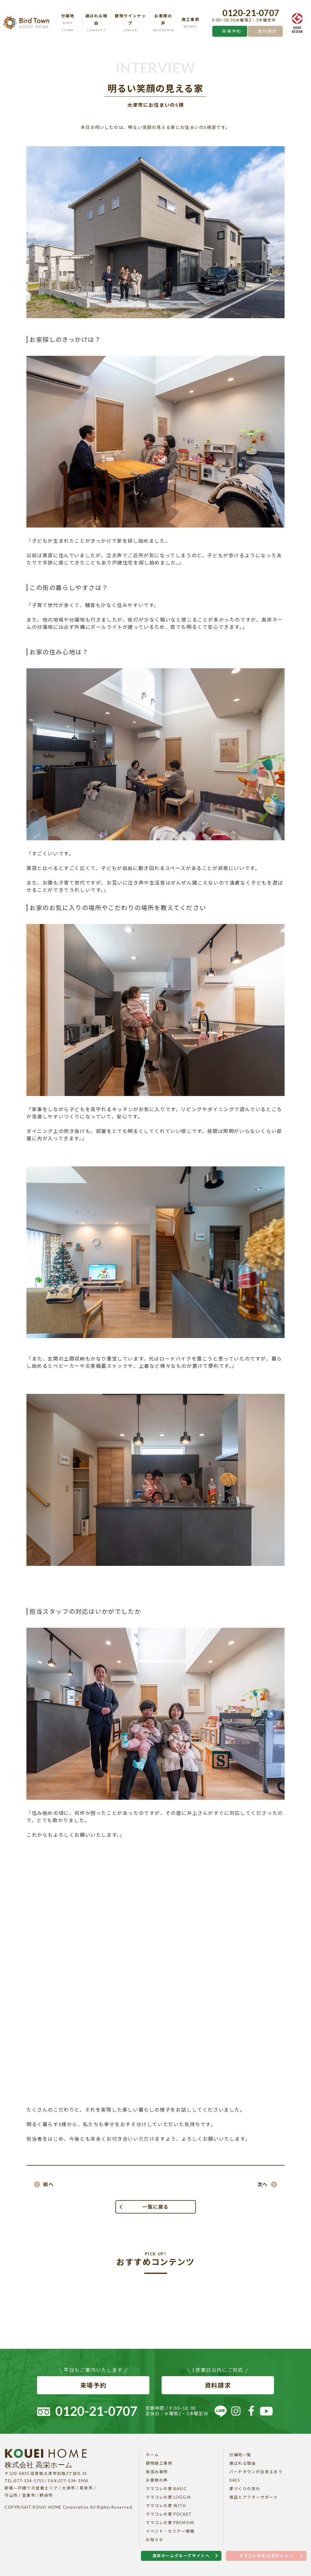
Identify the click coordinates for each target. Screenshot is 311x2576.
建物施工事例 (159, 2463)
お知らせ (154, 2539)
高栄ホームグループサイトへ (181, 2555)
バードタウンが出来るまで (255, 2471)
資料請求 (267, 31)
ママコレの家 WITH (166, 2505)
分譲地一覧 (240, 2454)
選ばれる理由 (242, 2463)
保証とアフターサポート (253, 2497)
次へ (262, 2184)
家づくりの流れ (244, 2488)
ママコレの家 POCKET (169, 2514)
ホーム (152, 2454)
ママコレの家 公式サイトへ (266, 2555)
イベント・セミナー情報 (170, 2531)
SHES (234, 2480)
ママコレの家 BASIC (166, 2488)
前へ (48, 2184)
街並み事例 (157, 2471)
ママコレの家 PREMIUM (170, 2522)
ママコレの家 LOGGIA (168, 2497)
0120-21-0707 (250, 12)
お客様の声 (157, 2480)
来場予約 (231, 31)
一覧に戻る (155, 2207)
